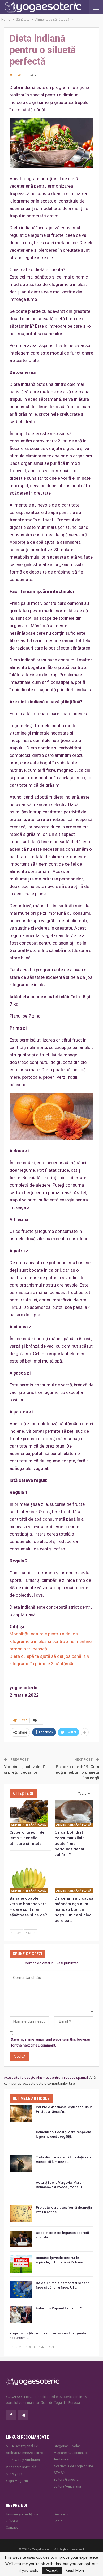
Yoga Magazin (17, 2481)
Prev (16, 1932)
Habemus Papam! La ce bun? (59, 2308)
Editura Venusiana (67, 2486)
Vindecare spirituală (21, 2467)
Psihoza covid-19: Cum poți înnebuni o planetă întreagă (77, 1772)
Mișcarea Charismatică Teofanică (71, 2456)
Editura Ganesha (66, 2479)
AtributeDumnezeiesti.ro (24, 2453)
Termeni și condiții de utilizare (22, 2517)
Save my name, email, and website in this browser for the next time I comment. (50, 2042)
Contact (12, 2527)
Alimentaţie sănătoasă (28, 1824)
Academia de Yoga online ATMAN (73, 2469)
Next (30, 1932)
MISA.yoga (14, 2474)
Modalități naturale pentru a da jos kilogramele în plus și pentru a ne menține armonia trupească (51, 1641)
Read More (74, 2570)
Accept (52, 2570)
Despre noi (62, 2514)
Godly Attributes (27, 2460)
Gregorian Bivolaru (68, 2446)
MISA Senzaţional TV (22, 2446)
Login (58, 2521)
